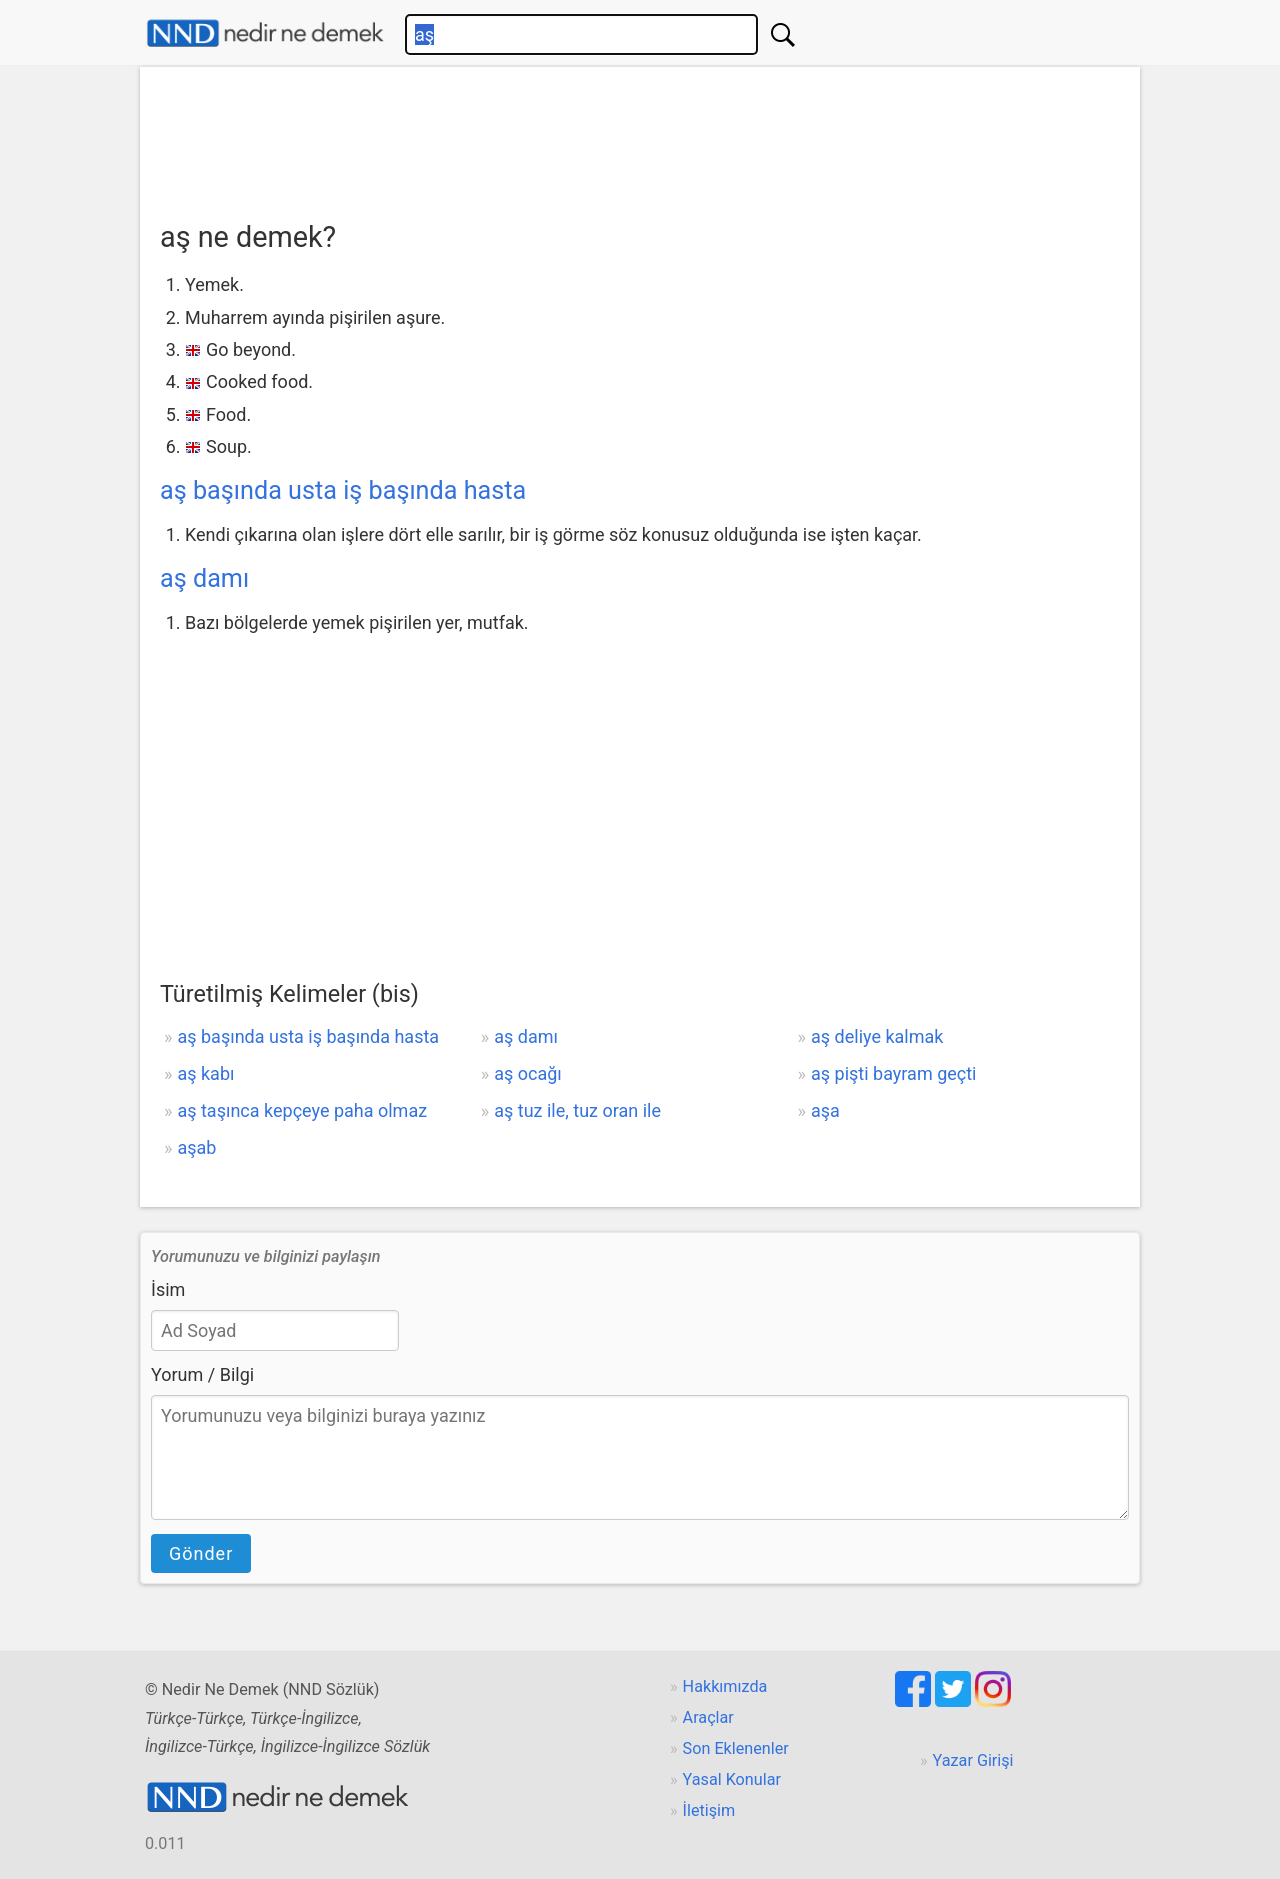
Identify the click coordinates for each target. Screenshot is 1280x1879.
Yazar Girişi (973, 1760)
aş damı (204, 578)
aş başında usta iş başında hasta (343, 490)
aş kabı (205, 1073)
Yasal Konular (732, 1779)
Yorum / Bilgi (202, 1374)
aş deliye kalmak (877, 1036)
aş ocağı (528, 1073)
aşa (825, 1110)
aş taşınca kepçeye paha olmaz (302, 1110)
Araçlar (708, 1717)
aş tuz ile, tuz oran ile (577, 1110)
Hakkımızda (725, 1686)
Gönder (201, 1553)
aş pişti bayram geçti (893, 1073)
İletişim (709, 1810)
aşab (196, 1147)
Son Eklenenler (736, 1748)
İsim (168, 1289)
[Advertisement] (640, 137)
